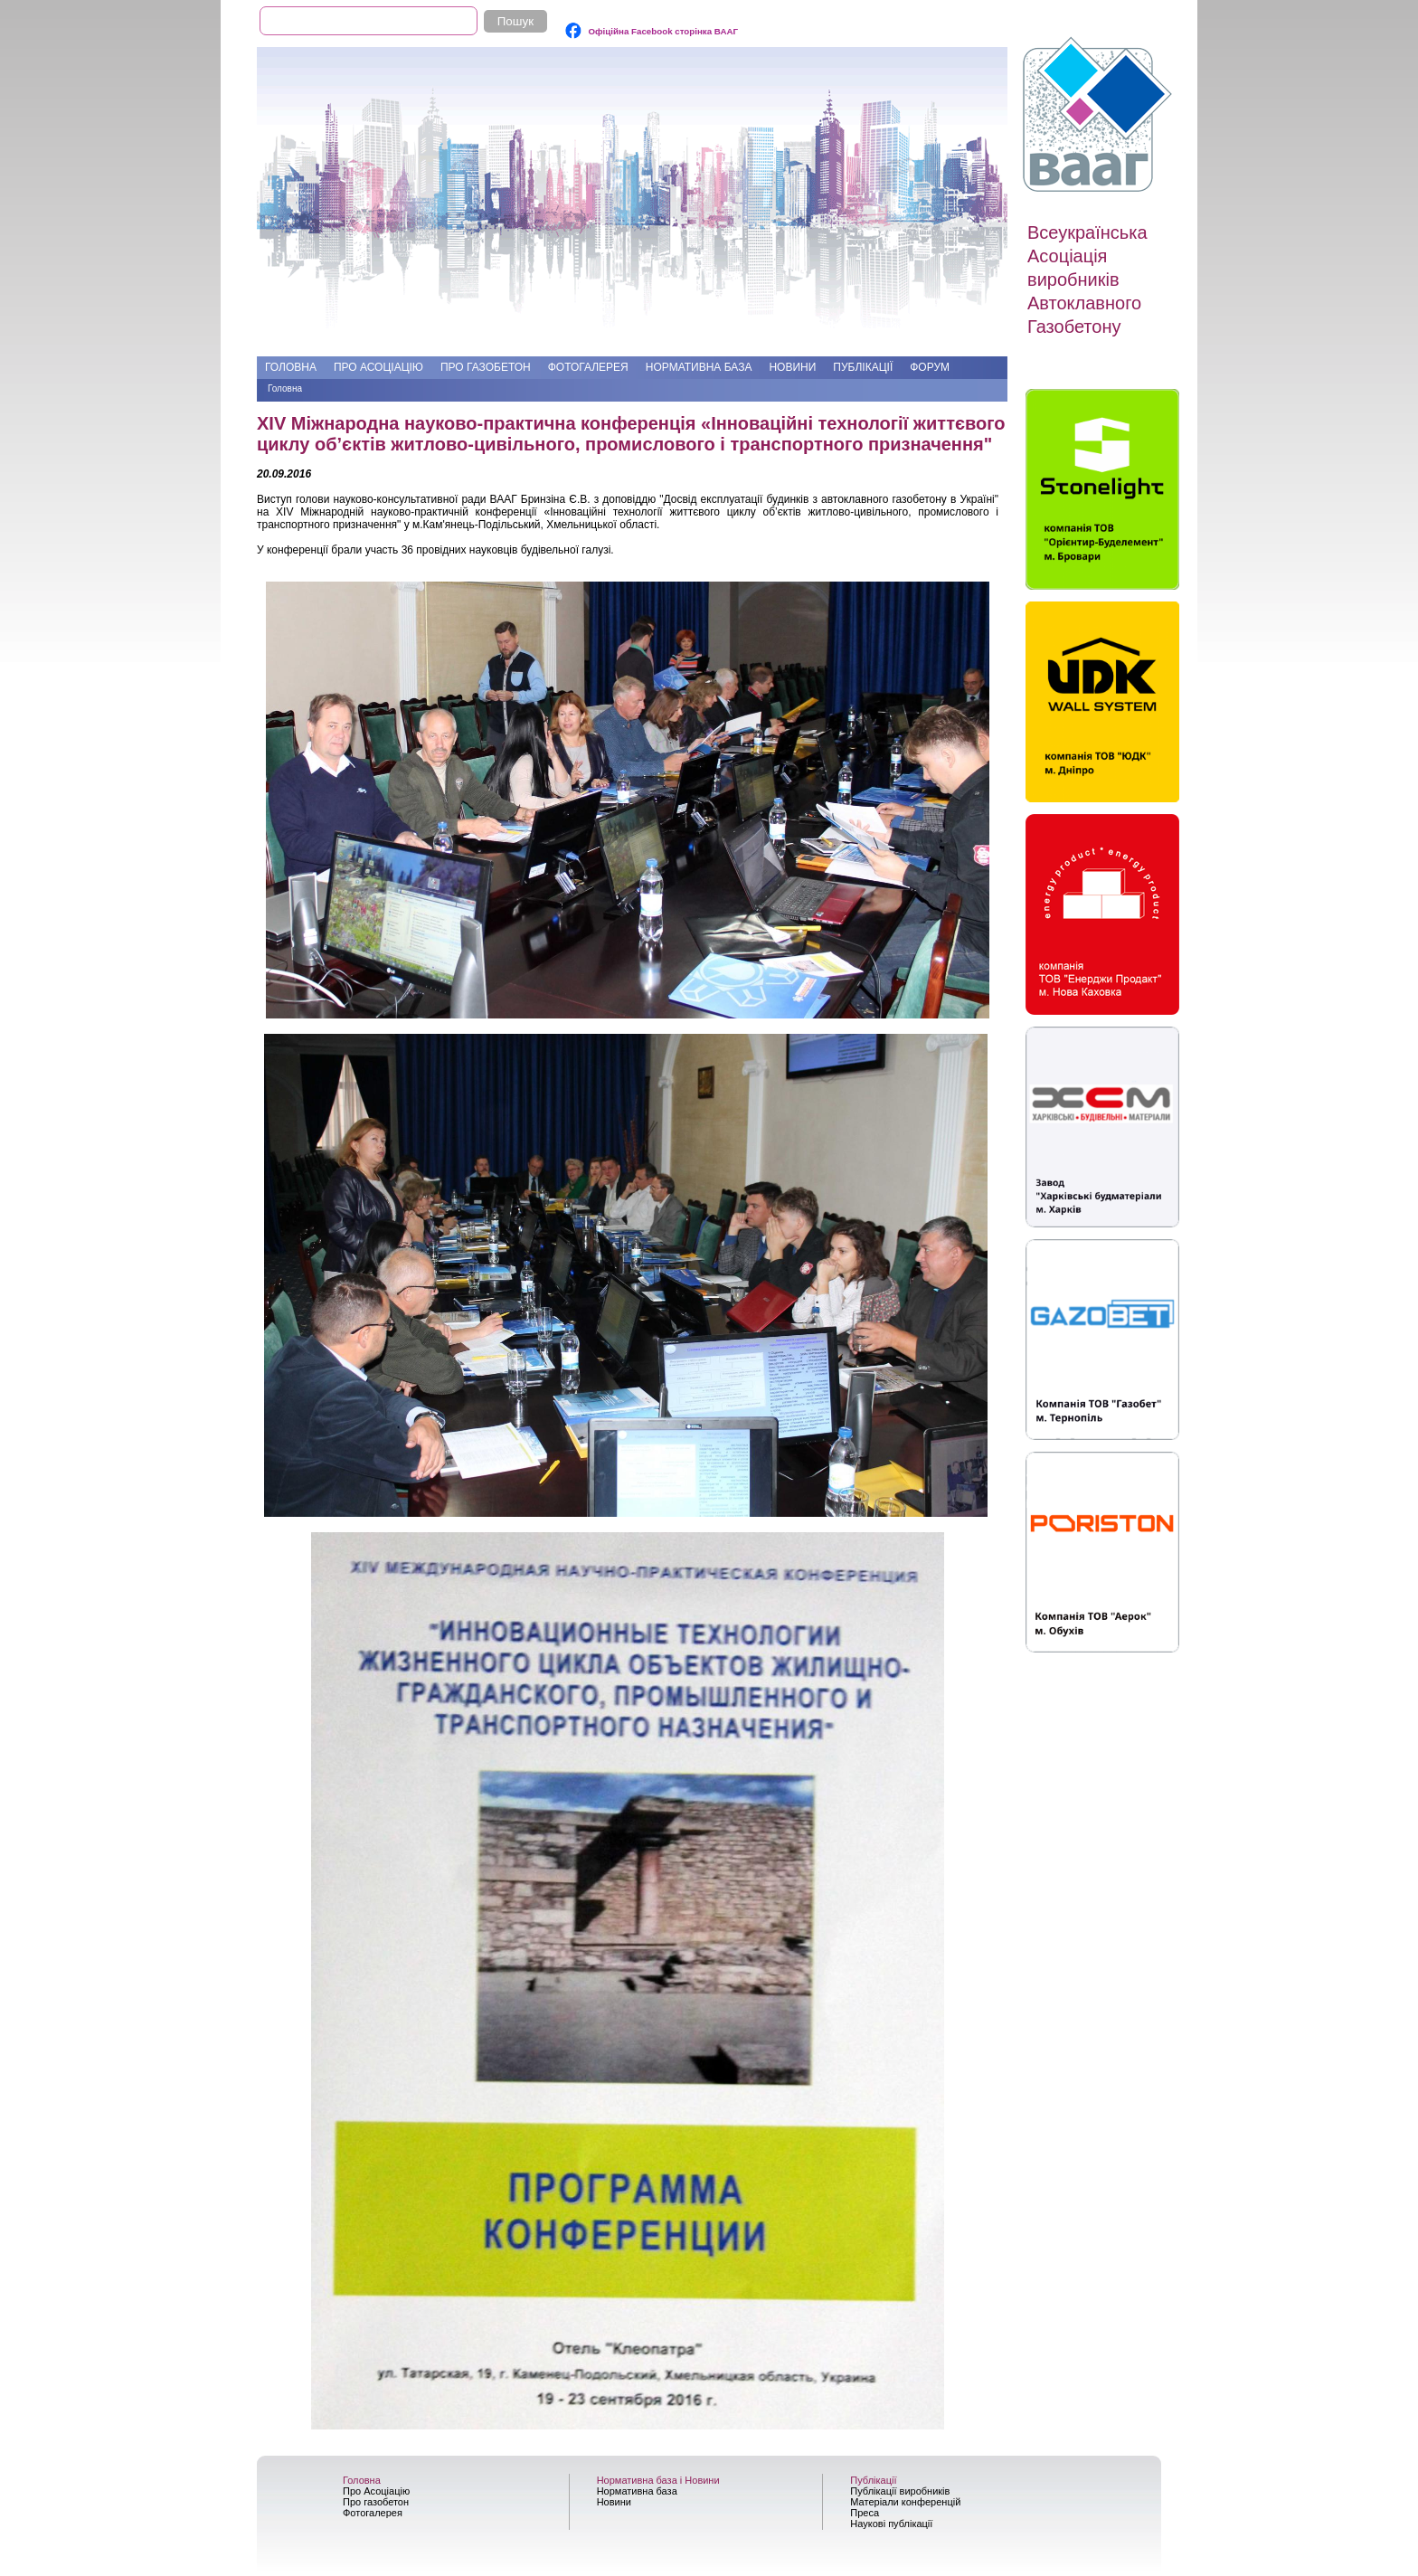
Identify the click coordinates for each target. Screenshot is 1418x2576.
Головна (291, 367)
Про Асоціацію (378, 367)
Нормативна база (699, 367)
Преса (864, 2512)
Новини (792, 367)
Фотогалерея (588, 367)
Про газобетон (485, 367)
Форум (930, 367)
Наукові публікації (891, 2523)
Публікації (863, 367)
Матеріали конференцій (905, 2501)
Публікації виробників (900, 2491)
